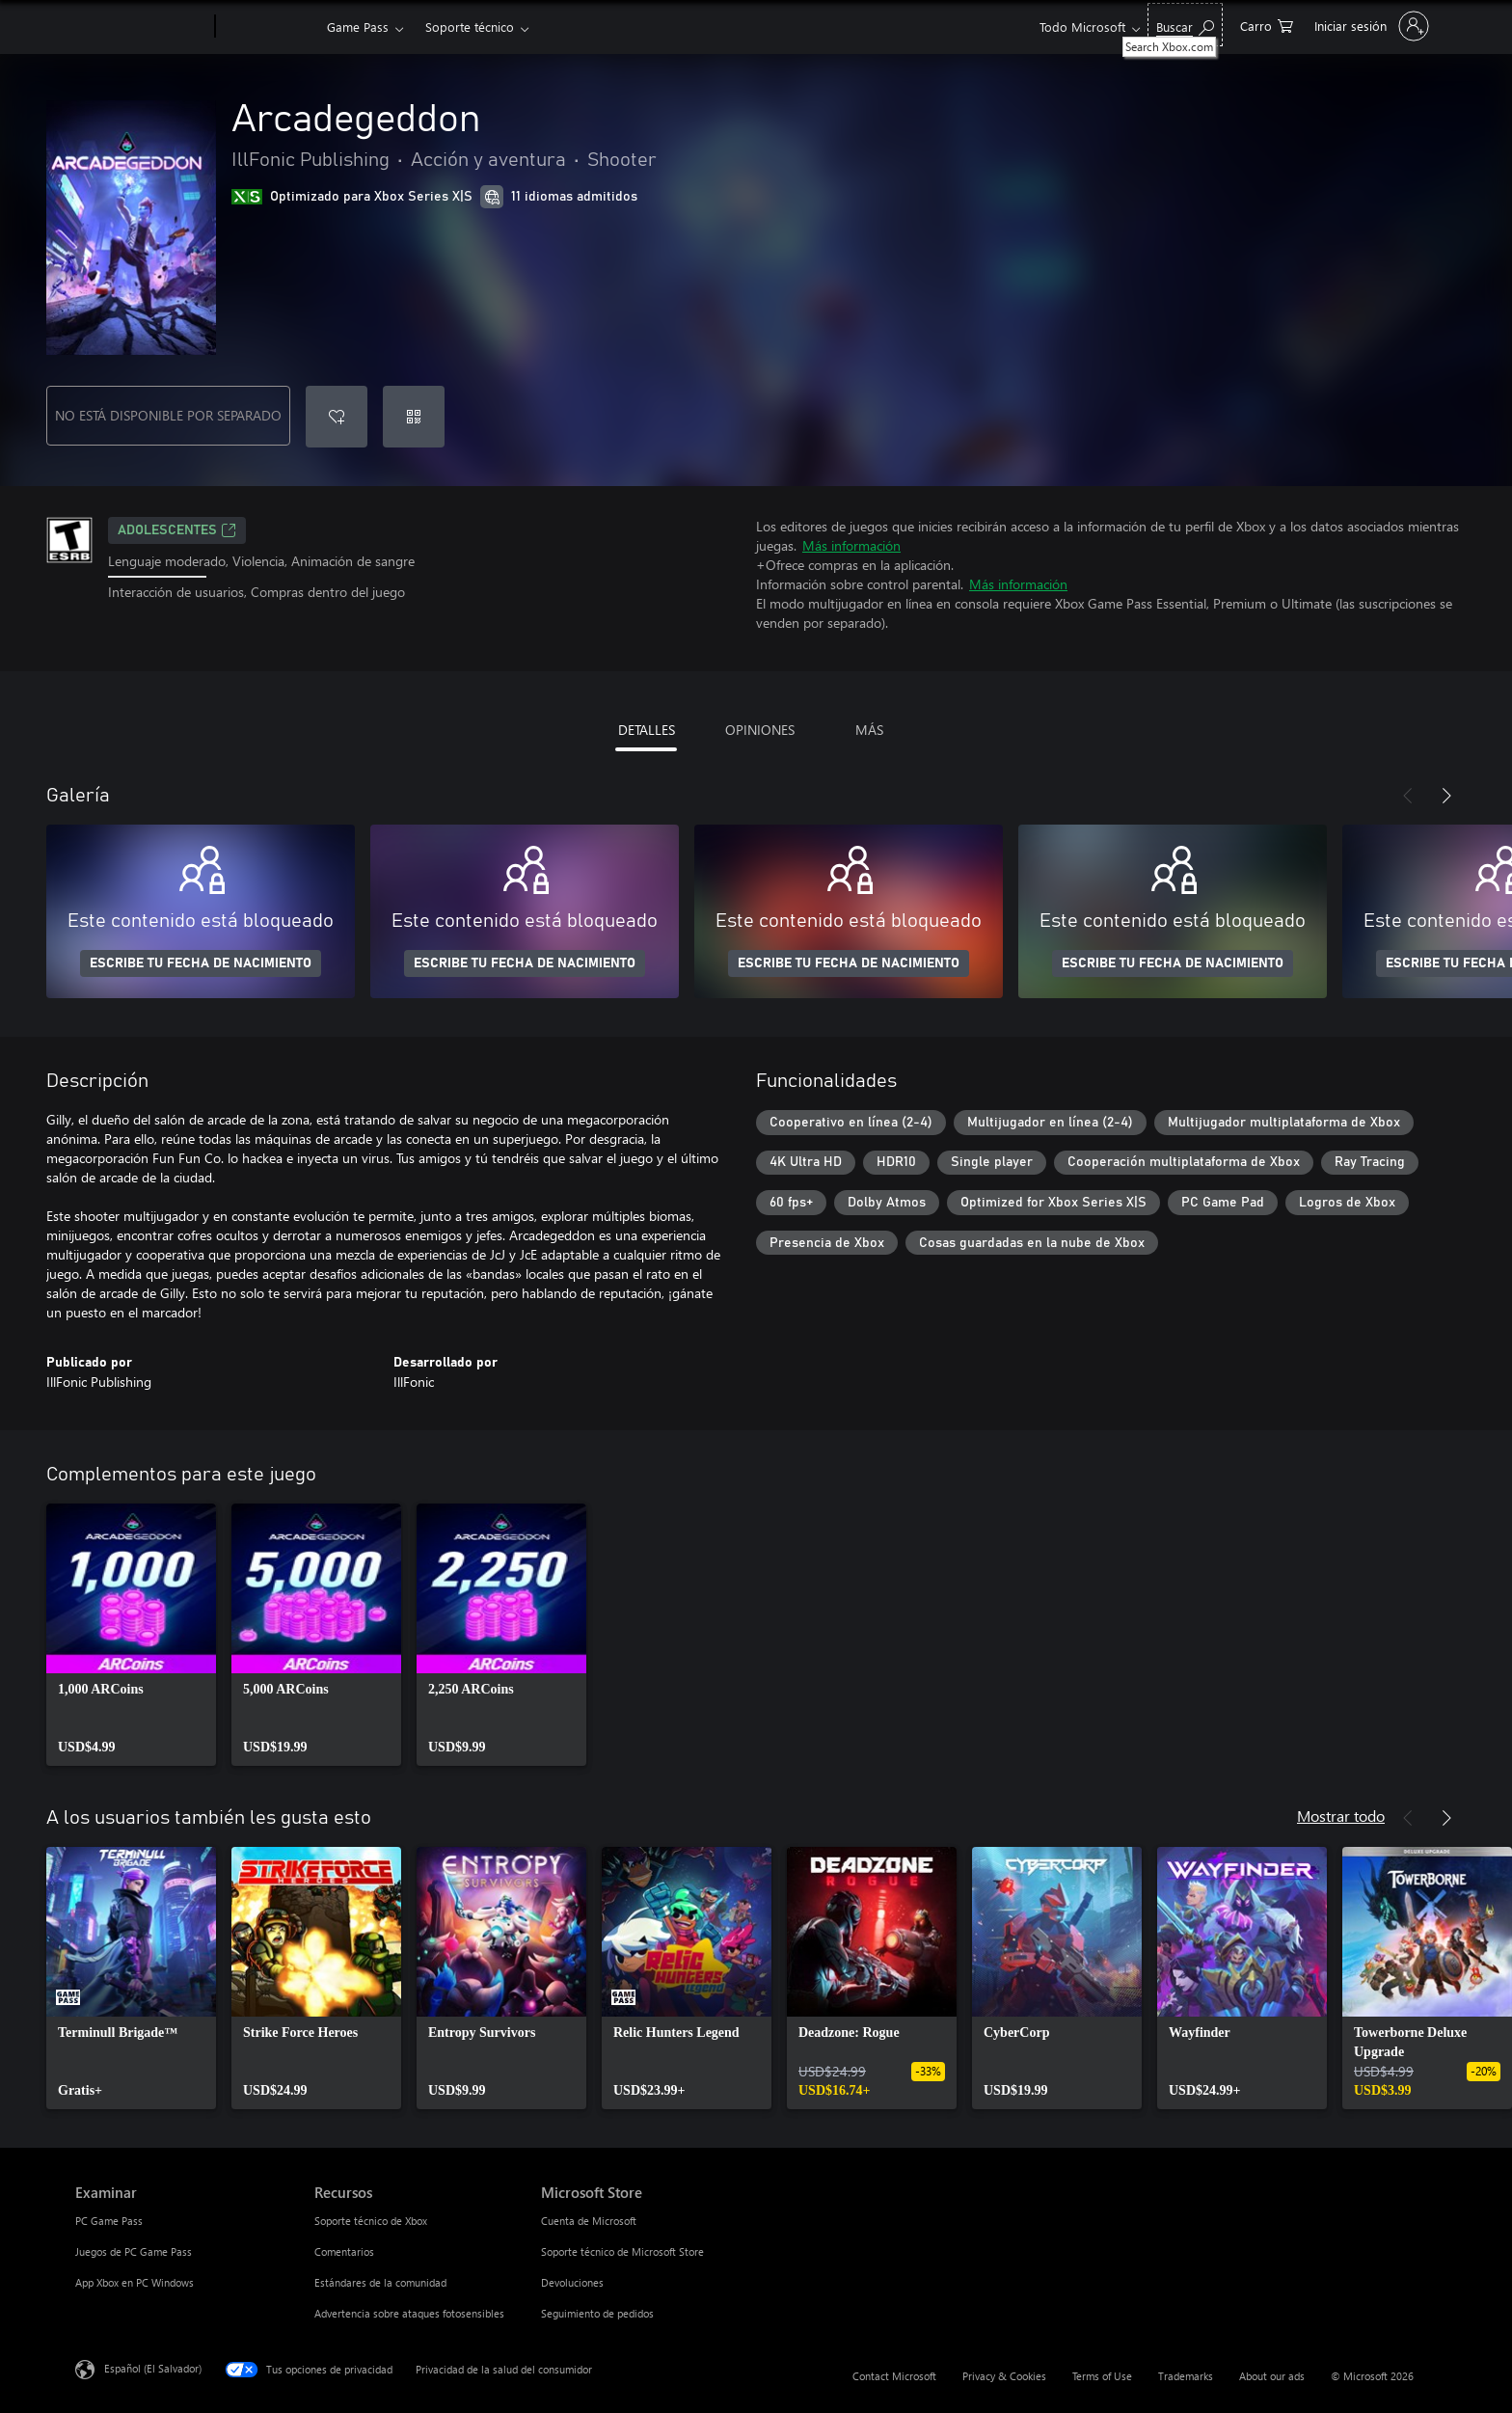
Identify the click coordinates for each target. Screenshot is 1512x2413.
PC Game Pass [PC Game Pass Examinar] (109, 2220)
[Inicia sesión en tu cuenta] (1370, 26)
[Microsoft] (141, 27)
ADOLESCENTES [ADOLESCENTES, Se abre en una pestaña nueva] (177, 530)
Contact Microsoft (894, 2376)
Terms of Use (1102, 2376)
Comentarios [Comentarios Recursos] (344, 2251)
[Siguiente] (1446, 795)
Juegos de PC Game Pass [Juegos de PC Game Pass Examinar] (133, 2251)
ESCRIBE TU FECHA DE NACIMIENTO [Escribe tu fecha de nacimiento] (200, 963)
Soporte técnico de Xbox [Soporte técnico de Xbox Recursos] (370, 2220)
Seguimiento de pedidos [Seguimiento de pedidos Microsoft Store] (597, 2313)
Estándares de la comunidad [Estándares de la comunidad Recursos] (380, 2282)
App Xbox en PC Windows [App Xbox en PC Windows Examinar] (134, 2282)
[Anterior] (1408, 795)
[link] (131, 1635)
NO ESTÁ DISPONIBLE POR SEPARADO (168, 415)
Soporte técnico (469, 26)
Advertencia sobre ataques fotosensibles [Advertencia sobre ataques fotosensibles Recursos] (409, 2313)
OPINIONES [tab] (760, 729)
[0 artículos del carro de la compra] (1266, 24)
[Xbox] (268, 27)
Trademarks (1185, 2376)
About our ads (1272, 2376)
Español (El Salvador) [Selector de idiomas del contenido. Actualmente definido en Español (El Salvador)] (153, 2368)
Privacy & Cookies (1004, 2376)
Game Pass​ (358, 26)
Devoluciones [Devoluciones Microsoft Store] (572, 2282)
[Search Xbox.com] (1185, 24)
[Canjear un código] (414, 416)
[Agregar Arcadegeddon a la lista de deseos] (336, 416)
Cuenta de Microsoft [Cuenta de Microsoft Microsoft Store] (588, 2220)
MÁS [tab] (869, 729)
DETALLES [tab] (646, 729)
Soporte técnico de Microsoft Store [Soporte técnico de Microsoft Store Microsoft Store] (622, 2251)
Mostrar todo (1341, 1815)
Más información (851, 545)
